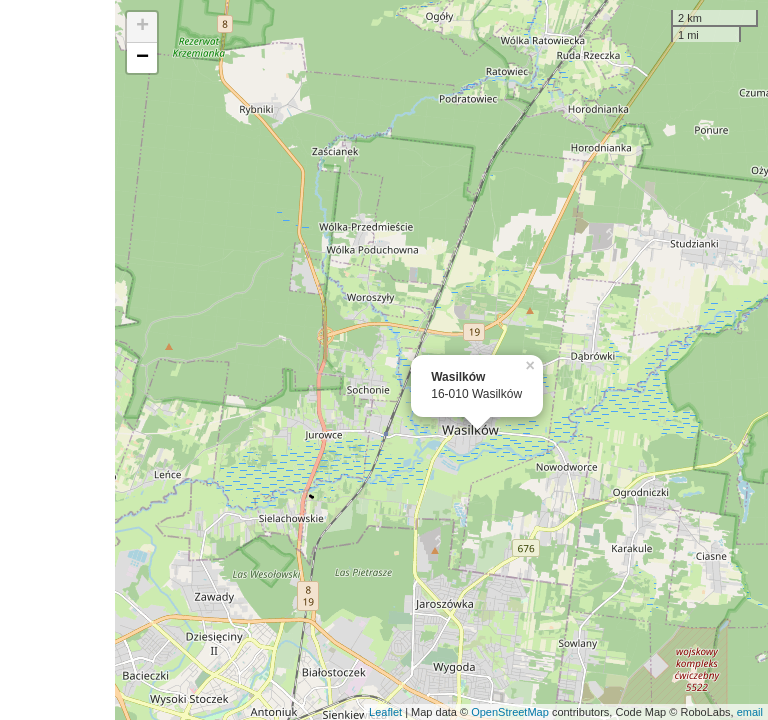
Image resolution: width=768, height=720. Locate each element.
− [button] (142, 58)
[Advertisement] (57, 360)
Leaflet (385, 712)
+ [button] (142, 27)
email (750, 712)
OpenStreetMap (510, 712)
